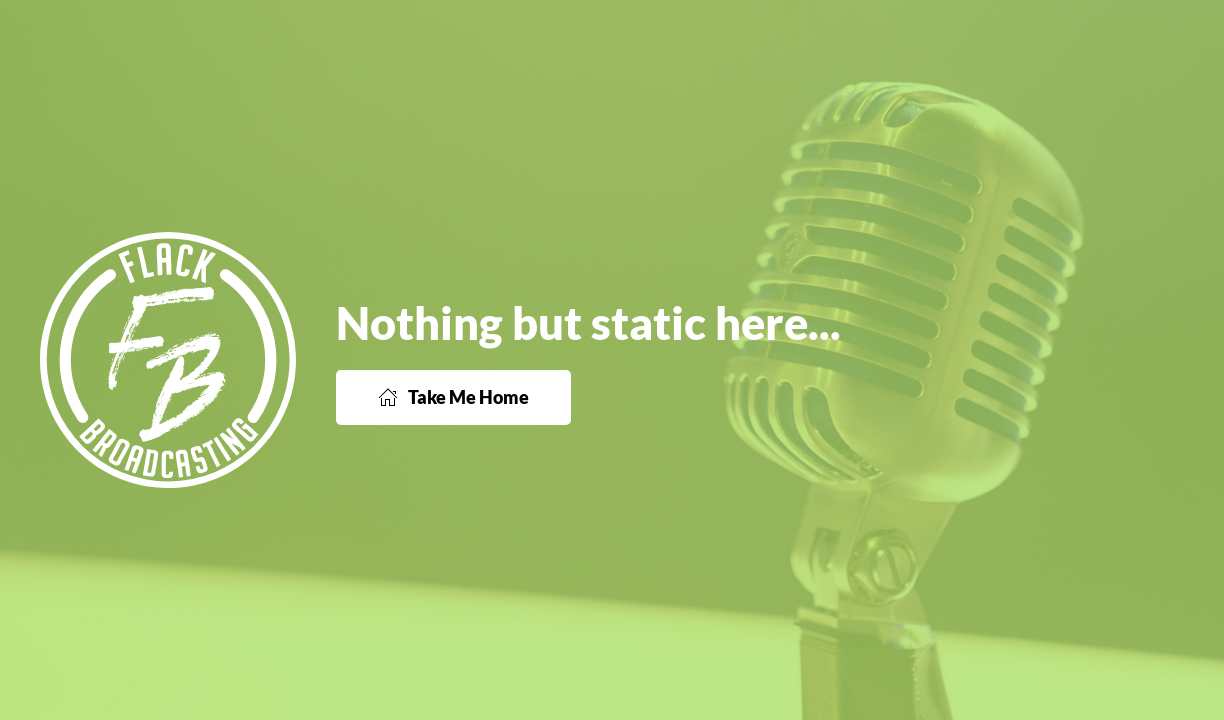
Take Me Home (453, 397)
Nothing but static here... (588, 323)
